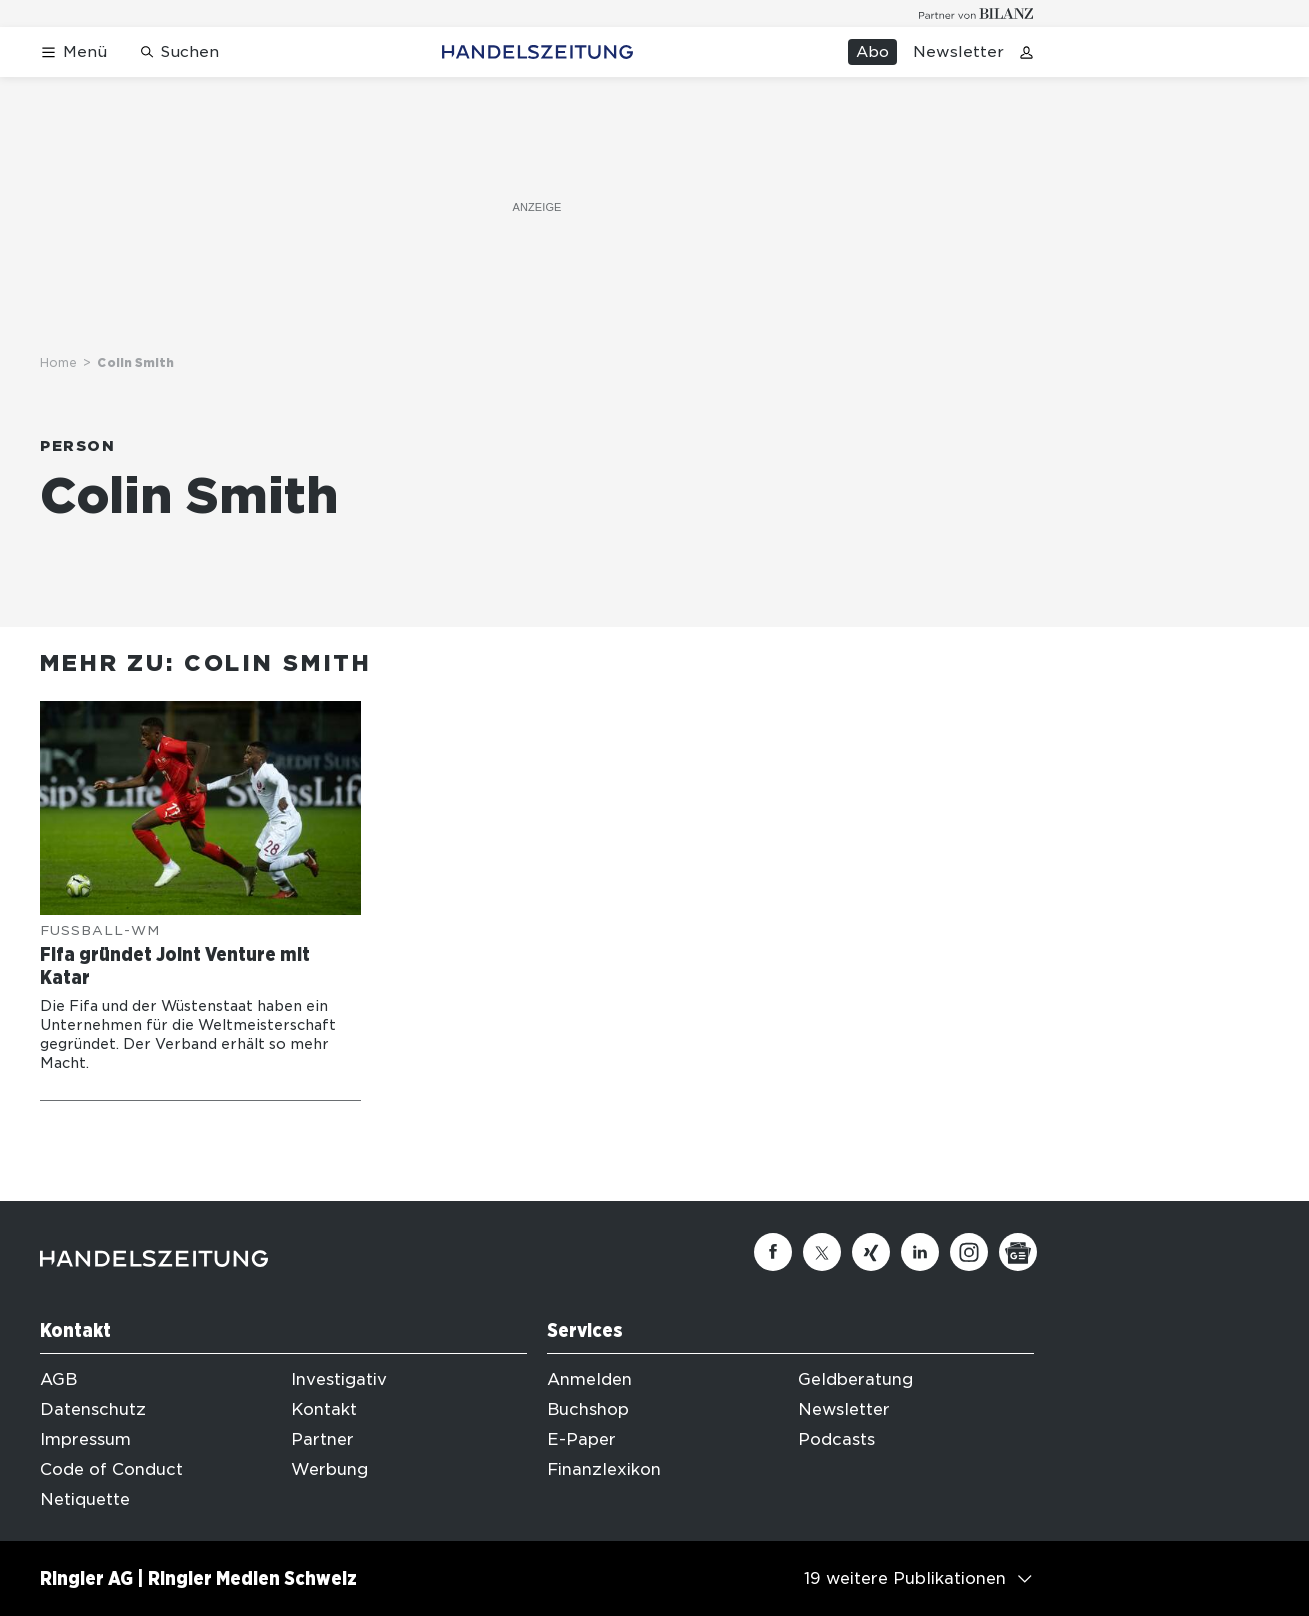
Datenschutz (93, 1409)
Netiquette (85, 1499)
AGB (58, 1379)
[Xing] (871, 1252)
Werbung (329, 1469)
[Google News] (1018, 1252)
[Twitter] (822, 1252)
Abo (872, 52)
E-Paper (581, 1439)
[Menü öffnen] (73, 52)
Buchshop (588, 1409)
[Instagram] (969, 1252)
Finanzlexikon (604, 1469)
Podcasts (836, 1439)
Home (58, 362)
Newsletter (958, 52)
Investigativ (339, 1379)
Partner (322, 1439)
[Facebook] (773, 1252)
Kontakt (324, 1409)
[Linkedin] (920, 1252)
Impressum (85, 1439)
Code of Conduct (111, 1469)
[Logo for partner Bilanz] (976, 13)
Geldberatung (855, 1379)
